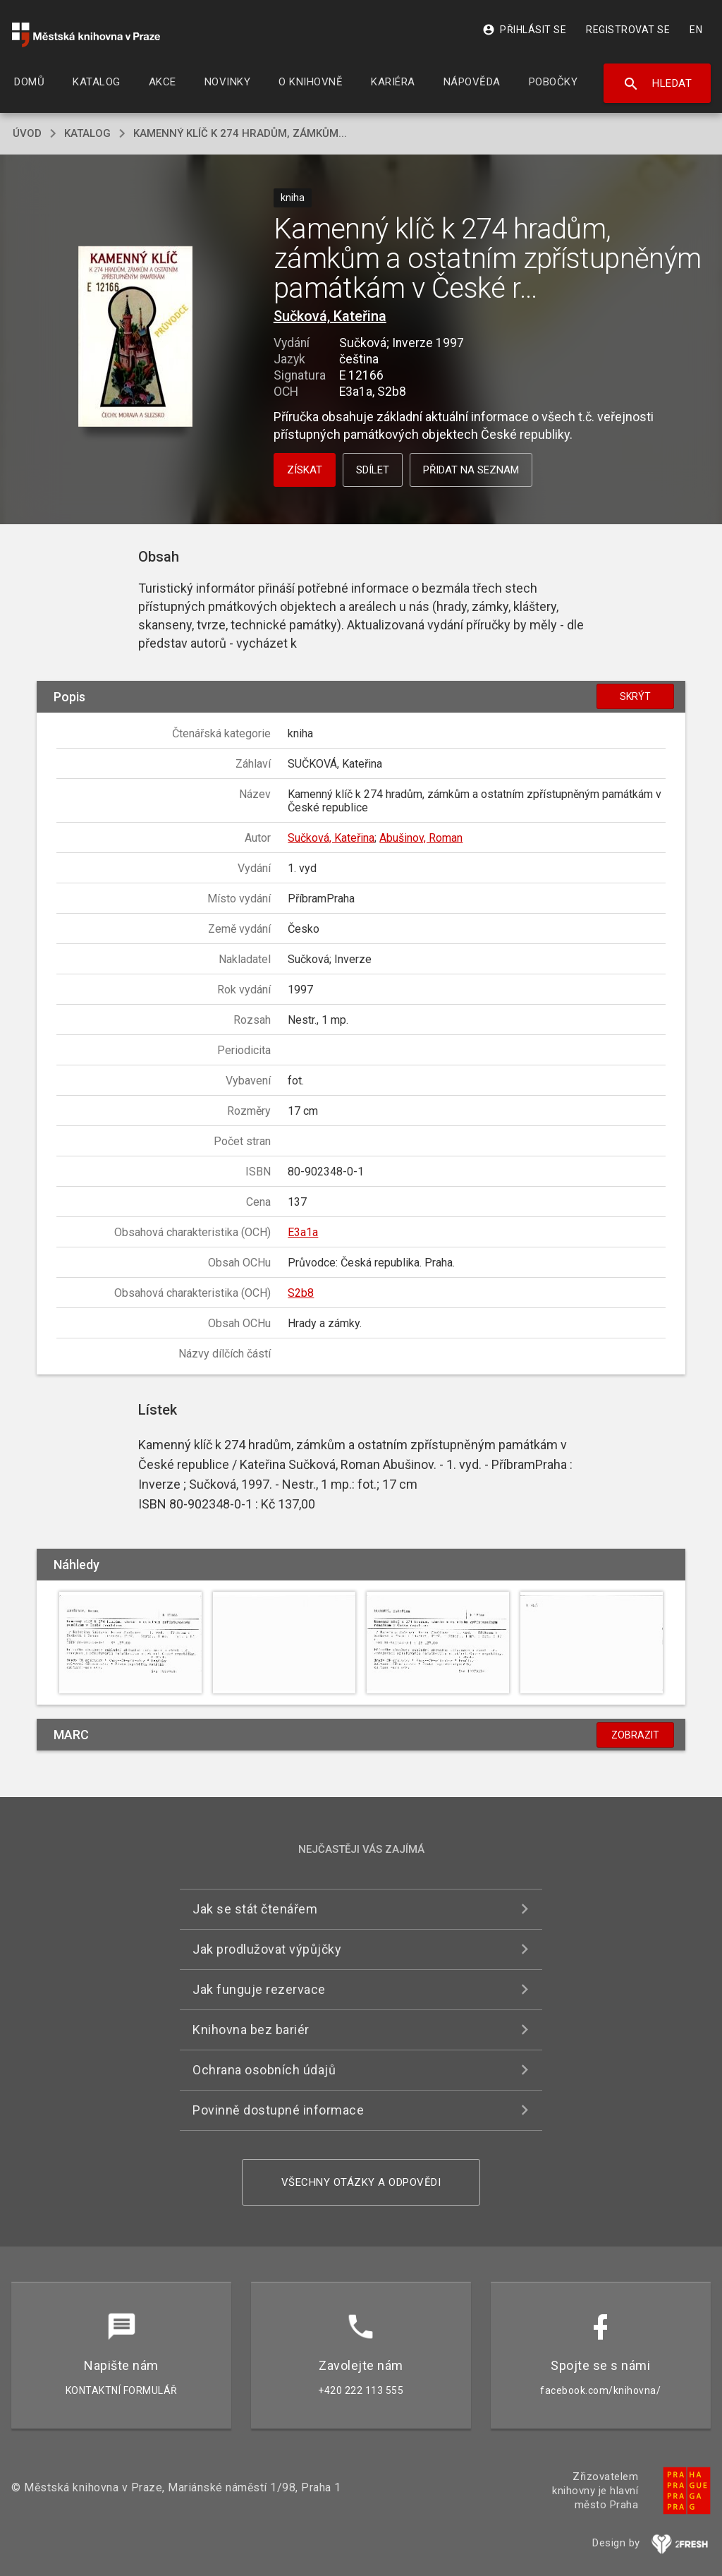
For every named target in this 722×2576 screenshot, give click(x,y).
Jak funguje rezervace (259, 1989)
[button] (135, 337)
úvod (27, 133)
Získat (304, 470)
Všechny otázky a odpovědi (361, 2182)
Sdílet (372, 470)
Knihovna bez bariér (251, 2029)
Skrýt (635, 696)
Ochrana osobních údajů (264, 2069)
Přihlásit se (524, 29)
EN (696, 29)
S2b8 (301, 1293)
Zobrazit (635, 1735)
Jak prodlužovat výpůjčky (266, 1949)
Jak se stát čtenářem (254, 1908)
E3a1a (303, 1232)
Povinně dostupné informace (278, 2110)
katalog (87, 133)
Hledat (657, 83)
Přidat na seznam (471, 470)
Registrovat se (628, 29)
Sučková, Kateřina (330, 316)
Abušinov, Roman (421, 838)
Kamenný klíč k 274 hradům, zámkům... (240, 133)
